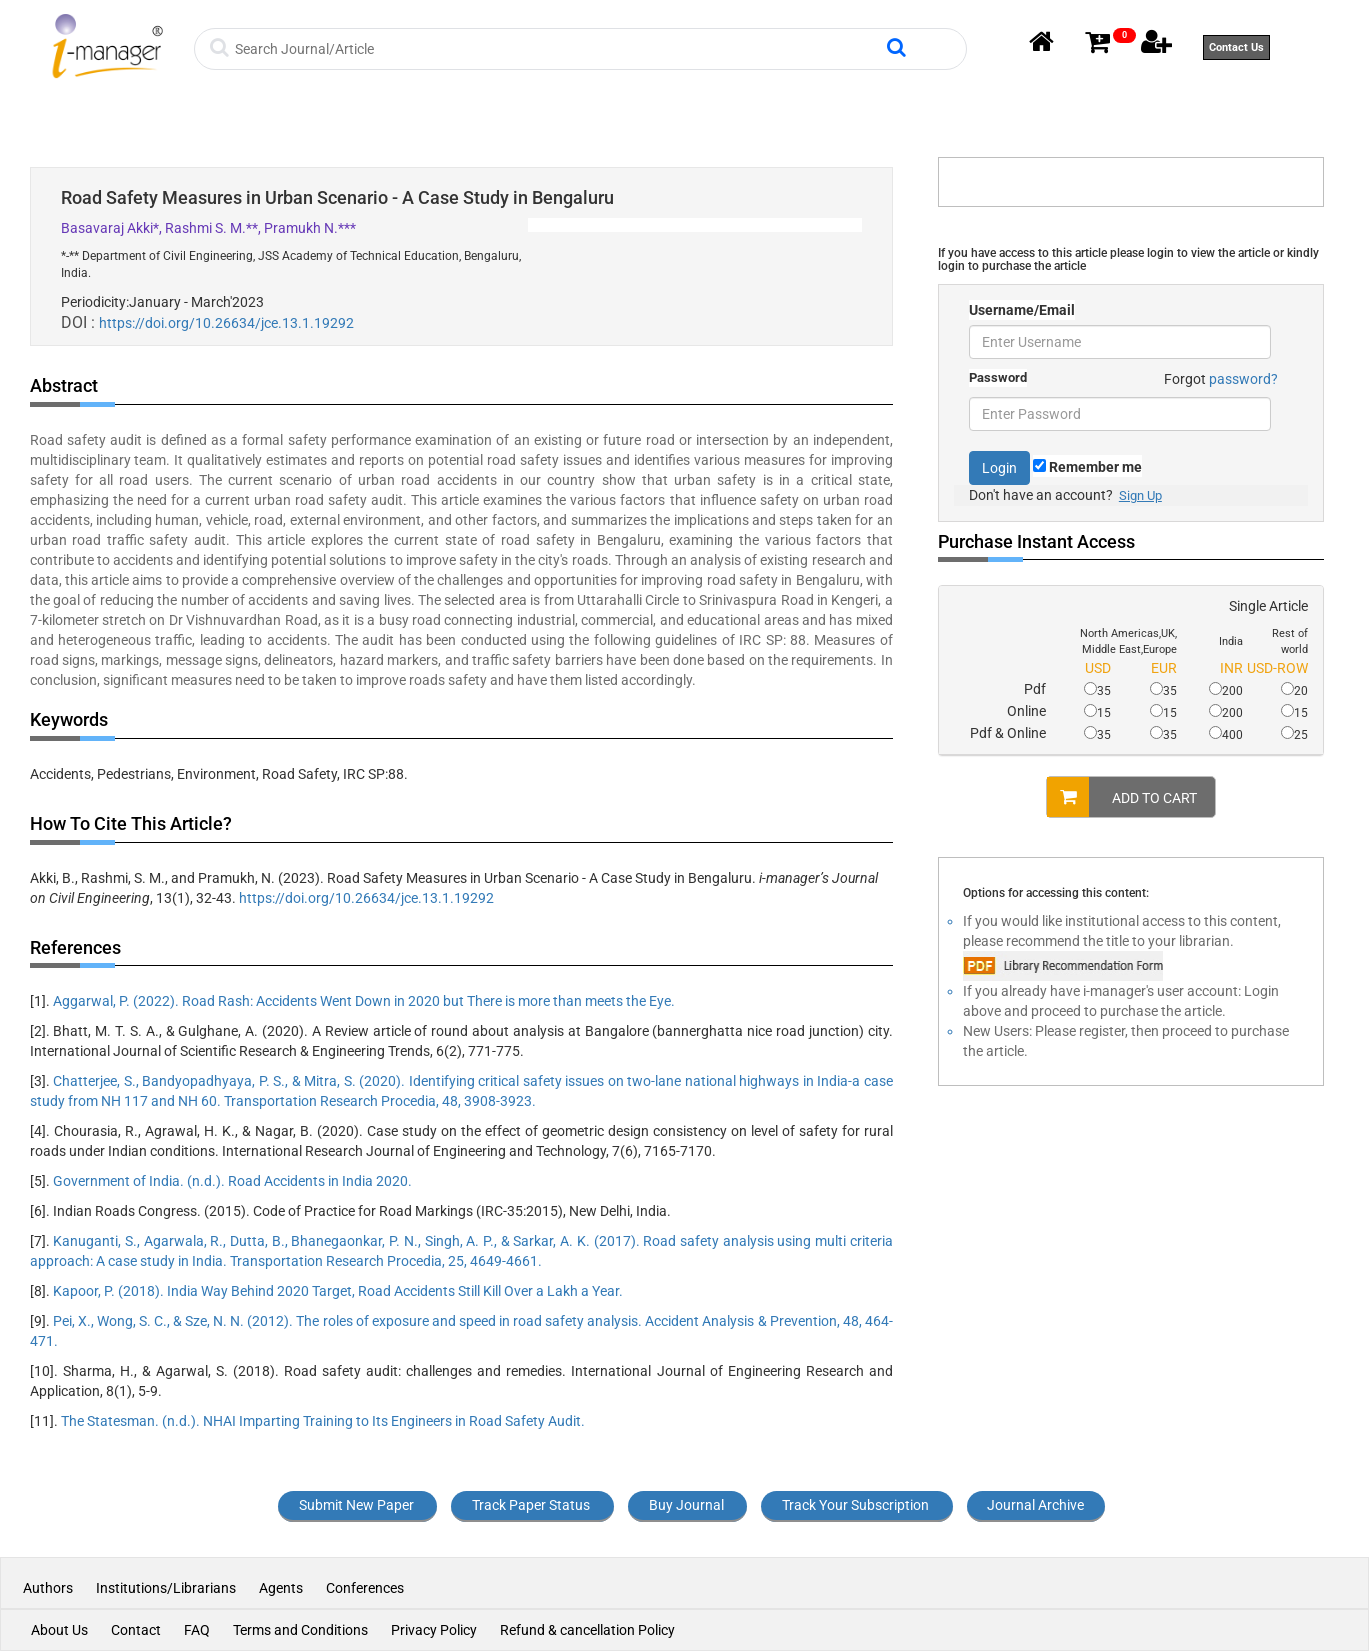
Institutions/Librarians (166, 1588)
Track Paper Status (531, 1505)
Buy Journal (686, 1505)
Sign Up (1140, 495)
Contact (136, 1630)
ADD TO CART (1122, 797)
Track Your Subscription (855, 1505)
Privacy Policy (434, 1630)
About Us (59, 1630)
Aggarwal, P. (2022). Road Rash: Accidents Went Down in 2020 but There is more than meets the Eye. (364, 1001)
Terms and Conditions (300, 1630)
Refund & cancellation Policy (587, 1630)
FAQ (197, 1630)
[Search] (558, 49)
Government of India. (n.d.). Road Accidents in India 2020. (232, 1181)
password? (1243, 379)
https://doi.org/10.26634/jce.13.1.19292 (226, 323)
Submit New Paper (356, 1505)
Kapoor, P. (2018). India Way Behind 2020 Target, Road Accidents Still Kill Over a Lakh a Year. (338, 1291)
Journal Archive (1035, 1505)
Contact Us (1236, 47)
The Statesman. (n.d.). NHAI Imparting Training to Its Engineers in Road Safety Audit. (323, 1421)
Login (999, 468)
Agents (281, 1588)
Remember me (1087, 467)
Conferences (365, 1588)
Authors (49, 1588)
